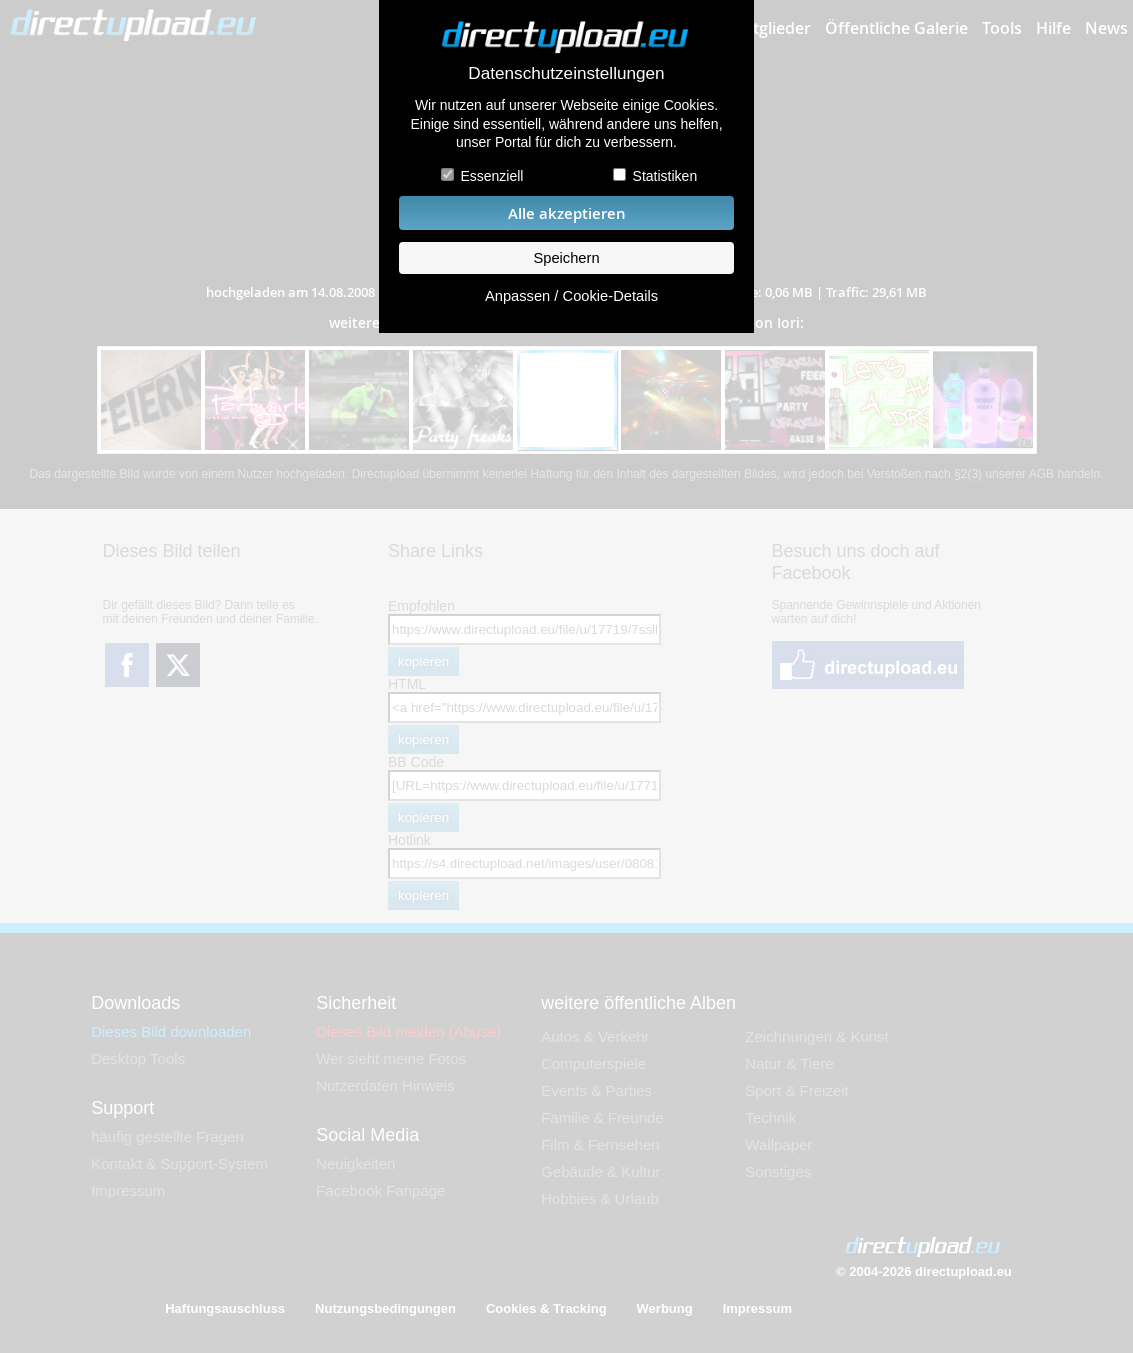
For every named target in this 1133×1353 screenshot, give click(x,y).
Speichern (566, 258)
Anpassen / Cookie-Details (571, 296)
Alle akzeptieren (567, 213)
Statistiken (665, 176)
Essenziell (491, 176)
